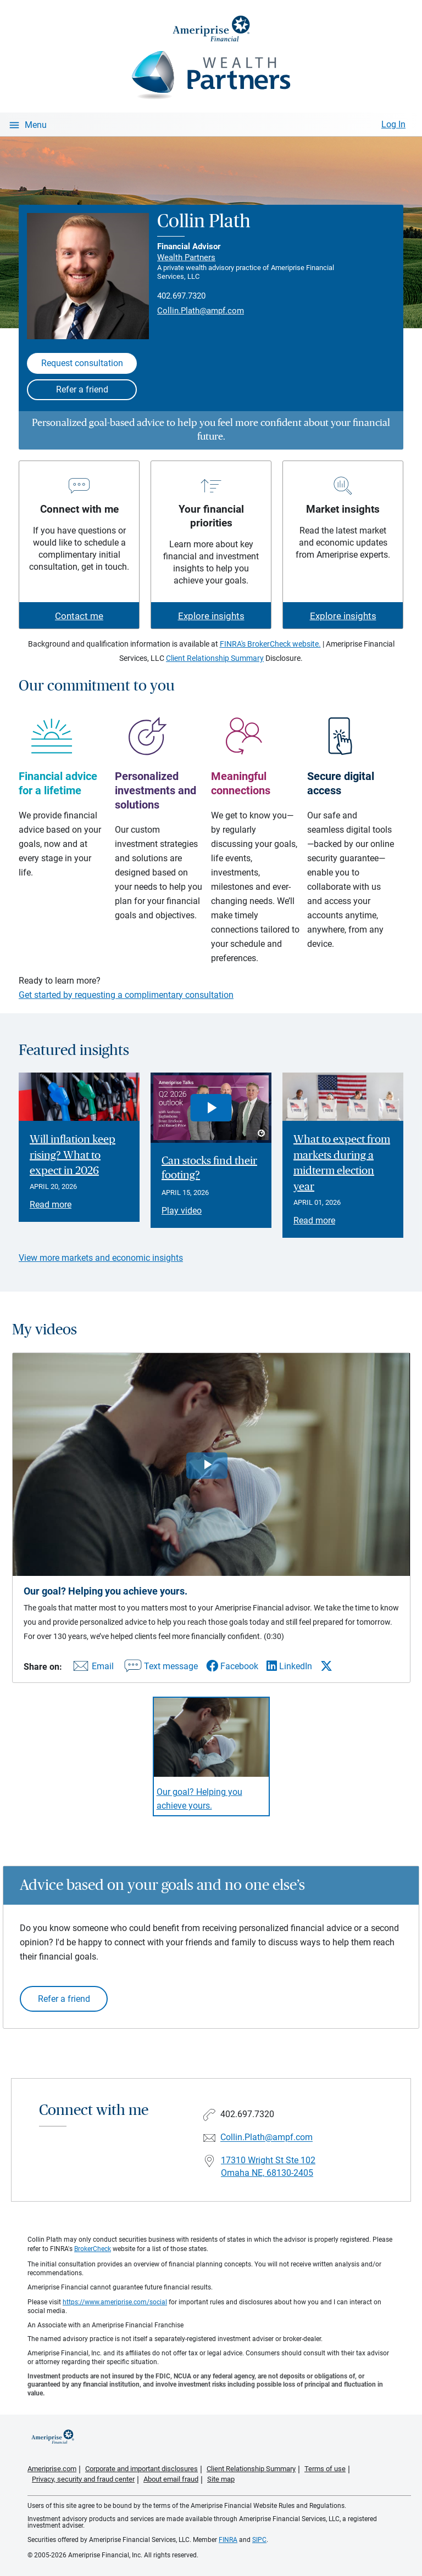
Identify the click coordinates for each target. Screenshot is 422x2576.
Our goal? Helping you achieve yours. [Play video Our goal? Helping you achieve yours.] (199, 1799)
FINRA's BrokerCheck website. (270, 643)
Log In (393, 124)
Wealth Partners (186, 257)
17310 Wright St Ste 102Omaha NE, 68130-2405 (268, 2166)
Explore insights (211, 615)
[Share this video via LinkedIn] (289, 1666)
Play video (182, 1210)
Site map (221, 2479)
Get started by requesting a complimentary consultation (126, 995)
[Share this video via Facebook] (232, 1666)
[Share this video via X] (326, 1666)
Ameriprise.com (51, 2469)
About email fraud (170, 2479)
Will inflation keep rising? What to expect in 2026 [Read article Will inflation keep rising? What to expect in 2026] (72, 1155)
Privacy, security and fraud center (83, 2479)
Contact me (79, 615)
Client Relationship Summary (215, 658)
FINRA (228, 2540)
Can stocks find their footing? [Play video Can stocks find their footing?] (209, 1168)
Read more (50, 1204)
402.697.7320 (181, 296)
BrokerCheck (92, 2249)
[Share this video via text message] (160, 1668)
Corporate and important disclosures (141, 2469)
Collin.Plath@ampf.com (200, 311)
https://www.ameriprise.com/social (115, 2302)
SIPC (259, 2540)
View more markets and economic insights (101, 1258)
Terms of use (325, 2469)
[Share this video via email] (92, 1668)
